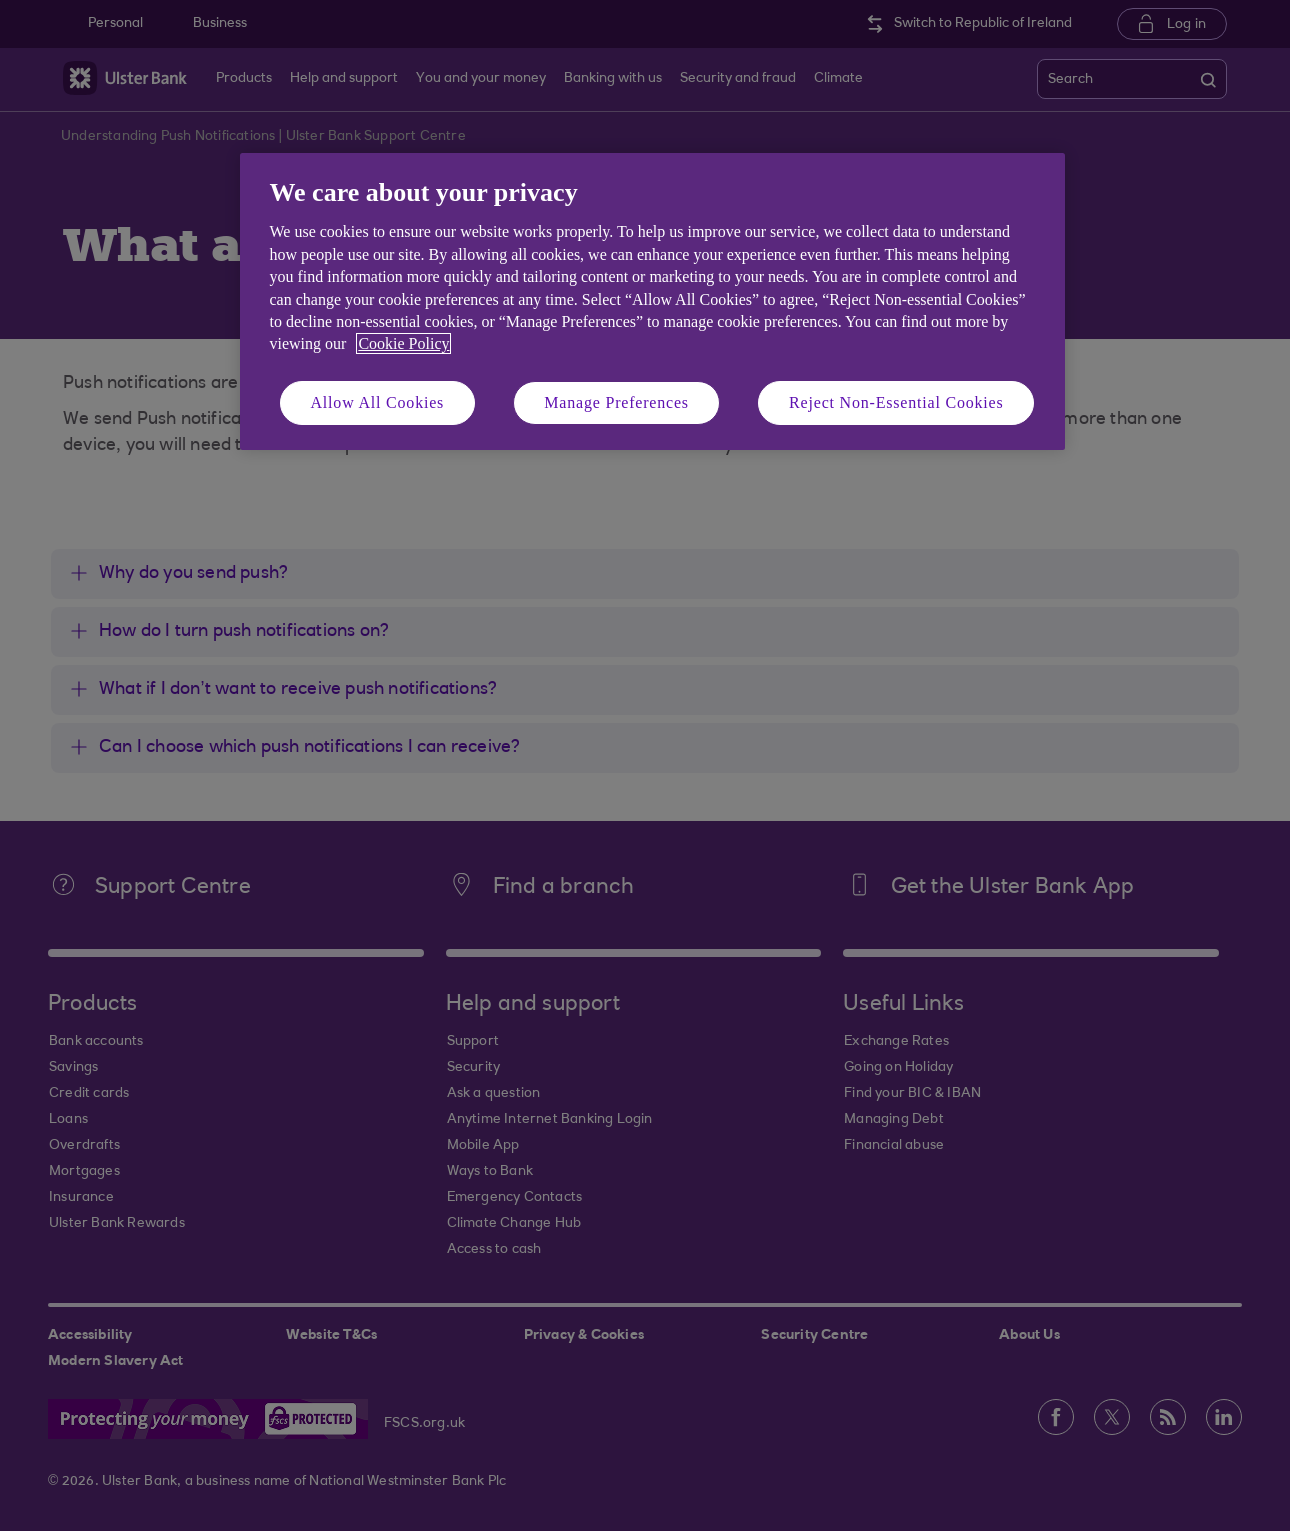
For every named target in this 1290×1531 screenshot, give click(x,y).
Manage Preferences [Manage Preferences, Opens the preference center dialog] (616, 402)
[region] (652, 301)
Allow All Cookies (378, 402)
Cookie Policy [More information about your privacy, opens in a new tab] (403, 343)
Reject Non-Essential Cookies (896, 402)
